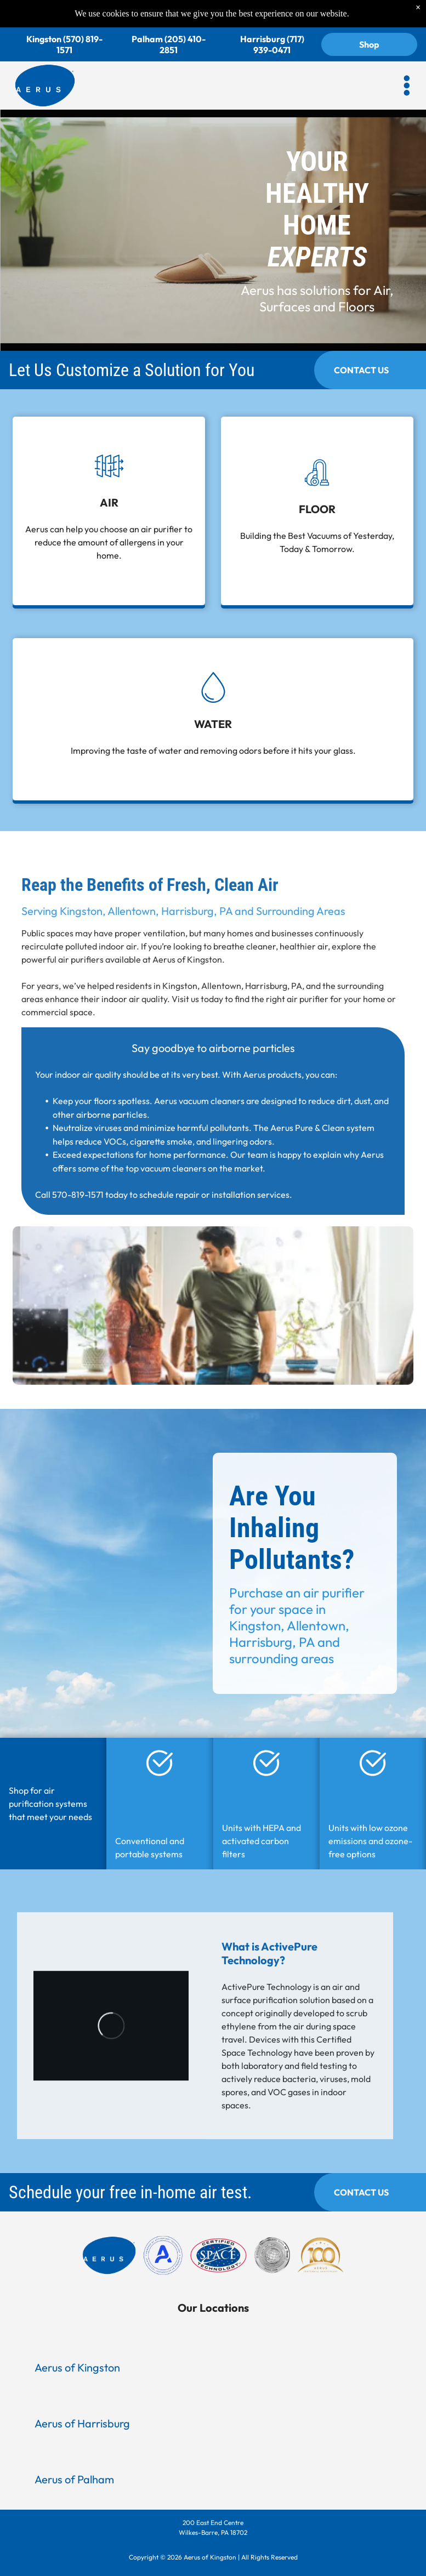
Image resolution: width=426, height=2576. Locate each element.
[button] (406, 60)
